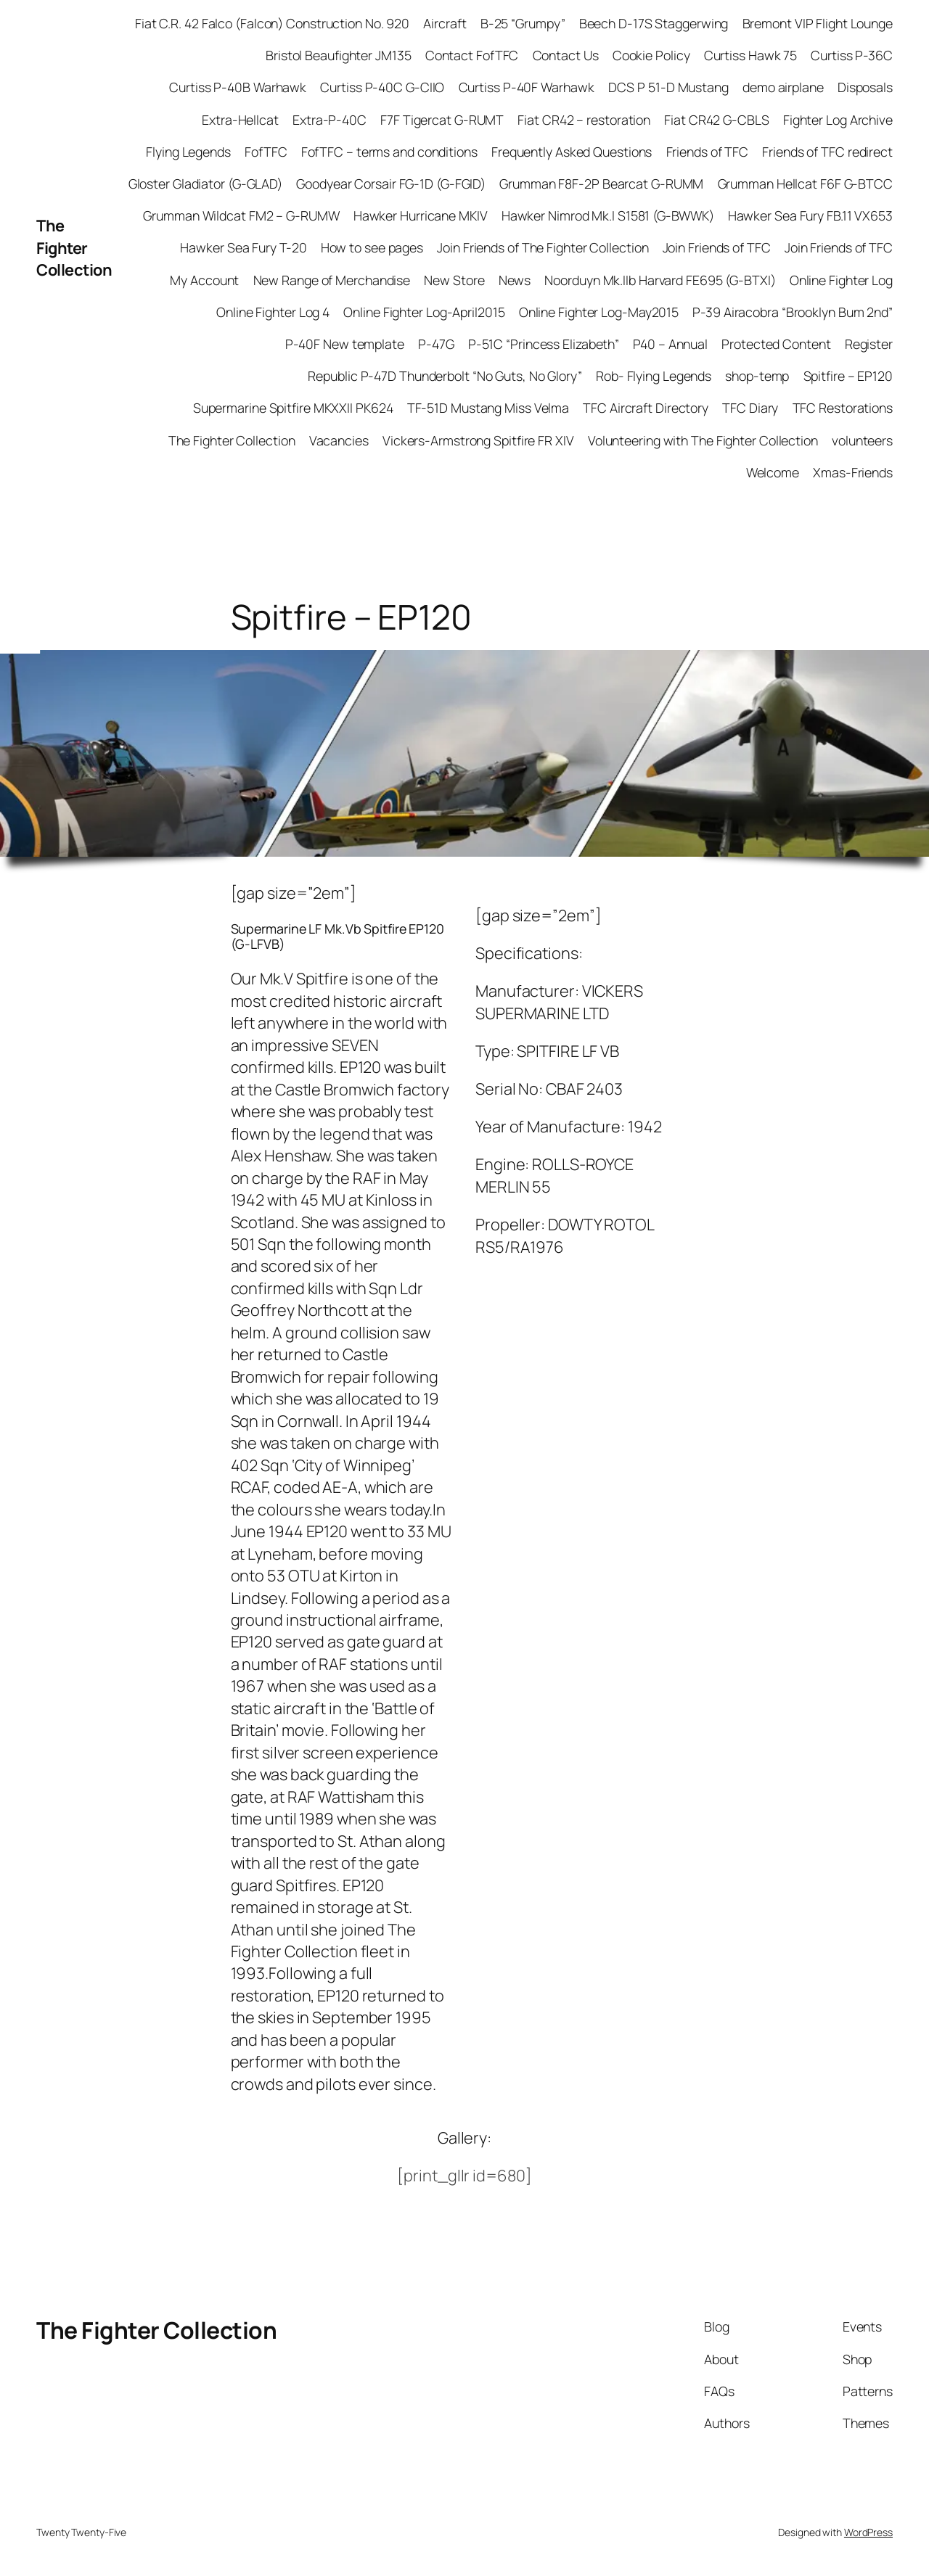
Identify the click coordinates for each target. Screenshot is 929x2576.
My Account (204, 280)
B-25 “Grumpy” (522, 23)
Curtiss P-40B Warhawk (237, 87)
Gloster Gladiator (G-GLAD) (205, 183)
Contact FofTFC (472, 55)
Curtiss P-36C (852, 55)
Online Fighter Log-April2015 (423, 312)
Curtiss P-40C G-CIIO (382, 87)
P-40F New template (344, 344)
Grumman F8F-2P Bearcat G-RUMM (601, 183)
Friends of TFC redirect (827, 151)
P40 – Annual (670, 344)
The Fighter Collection (74, 248)
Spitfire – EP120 (848, 375)
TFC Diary (750, 407)
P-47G (436, 344)
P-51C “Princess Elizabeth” (543, 344)
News (515, 280)
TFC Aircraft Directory (645, 407)
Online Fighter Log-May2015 (599, 312)
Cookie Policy (651, 55)
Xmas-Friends (853, 472)
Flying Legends (188, 151)
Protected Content (775, 344)
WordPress (868, 2532)
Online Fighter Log (841, 280)
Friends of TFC (707, 151)
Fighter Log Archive (838, 119)
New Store (454, 280)
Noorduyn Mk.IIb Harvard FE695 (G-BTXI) (659, 280)
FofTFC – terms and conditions (389, 151)
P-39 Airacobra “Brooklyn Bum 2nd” (792, 312)
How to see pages (372, 247)
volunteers (862, 440)
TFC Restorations (843, 407)
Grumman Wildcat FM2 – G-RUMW (241, 215)
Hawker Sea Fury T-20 (243, 247)
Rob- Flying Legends (653, 375)
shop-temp (757, 375)
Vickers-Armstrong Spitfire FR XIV (478, 440)
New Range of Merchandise (332, 280)
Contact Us (566, 55)
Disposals (865, 87)
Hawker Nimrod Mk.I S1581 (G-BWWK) (608, 215)
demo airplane (783, 87)
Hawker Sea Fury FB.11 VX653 (810, 215)
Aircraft (444, 23)
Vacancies (339, 440)
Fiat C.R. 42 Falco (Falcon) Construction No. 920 (272, 23)
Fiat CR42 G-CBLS (716, 119)
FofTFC (266, 151)
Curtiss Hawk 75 (751, 55)
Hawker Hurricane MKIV (420, 215)
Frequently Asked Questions (571, 151)
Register (869, 344)
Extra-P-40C (329, 119)
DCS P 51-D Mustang (668, 87)
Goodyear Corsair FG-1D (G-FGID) (391, 183)
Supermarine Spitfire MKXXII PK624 (293, 407)
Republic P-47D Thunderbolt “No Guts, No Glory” (444, 375)
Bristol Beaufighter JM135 (339, 55)
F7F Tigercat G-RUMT (442, 119)
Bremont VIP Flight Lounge (817, 23)
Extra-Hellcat (240, 119)
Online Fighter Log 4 (273, 312)
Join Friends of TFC (717, 247)
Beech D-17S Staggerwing (654, 23)
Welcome (772, 472)
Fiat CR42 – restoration (583, 119)
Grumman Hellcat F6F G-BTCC (805, 183)
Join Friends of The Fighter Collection (542, 247)
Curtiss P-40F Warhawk (526, 87)
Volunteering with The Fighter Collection (703, 440)
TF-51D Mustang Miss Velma (488, 407)
